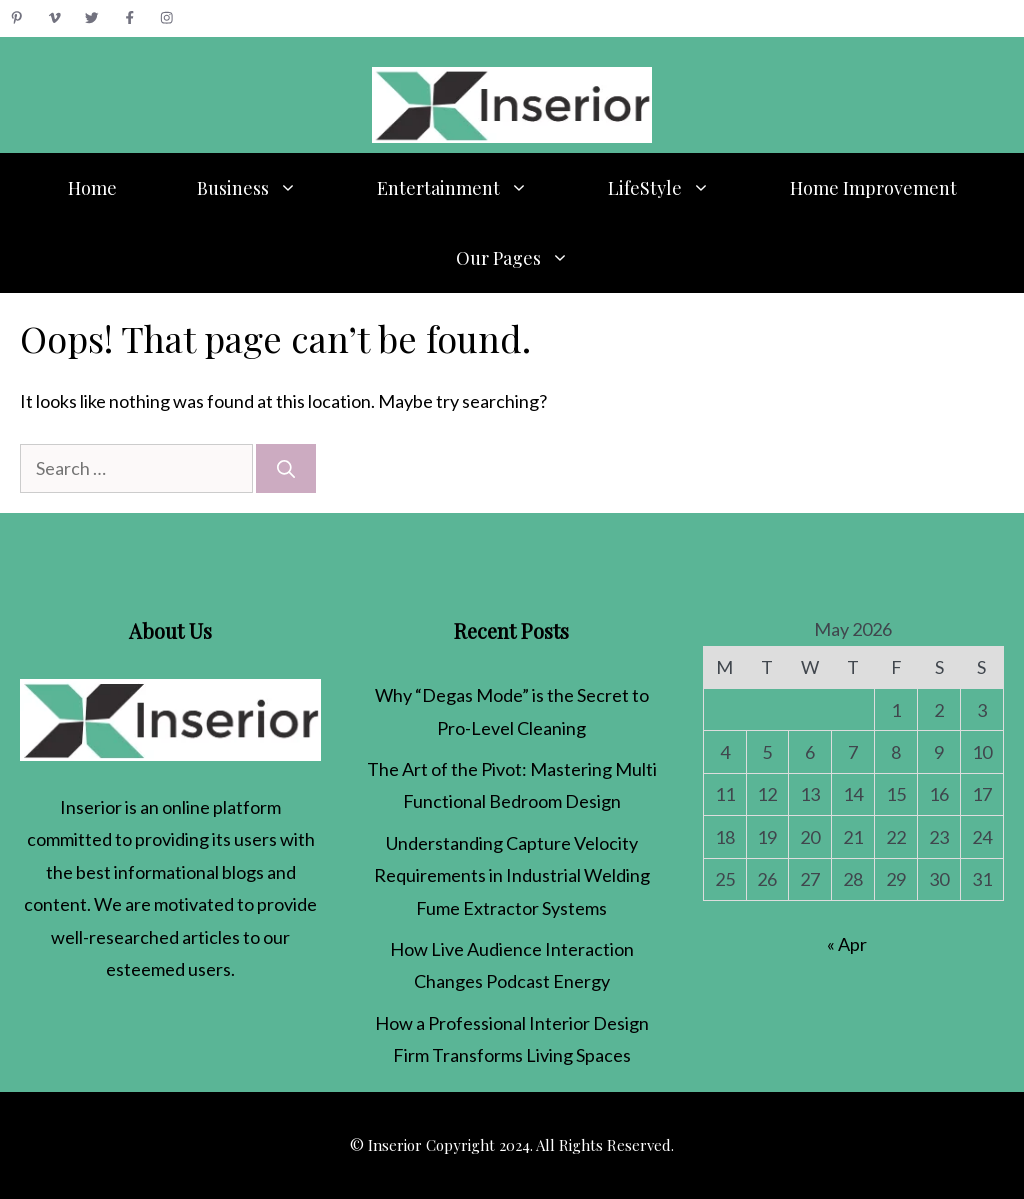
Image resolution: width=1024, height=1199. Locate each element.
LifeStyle (679, 188)
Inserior (91, 807)
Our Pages (532, 258)
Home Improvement (873, 188)
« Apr (847, 944)
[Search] (286, 468)
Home (92, 188)
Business (267, 188)
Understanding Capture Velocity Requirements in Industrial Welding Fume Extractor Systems (512, 875)
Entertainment (472, 188)
